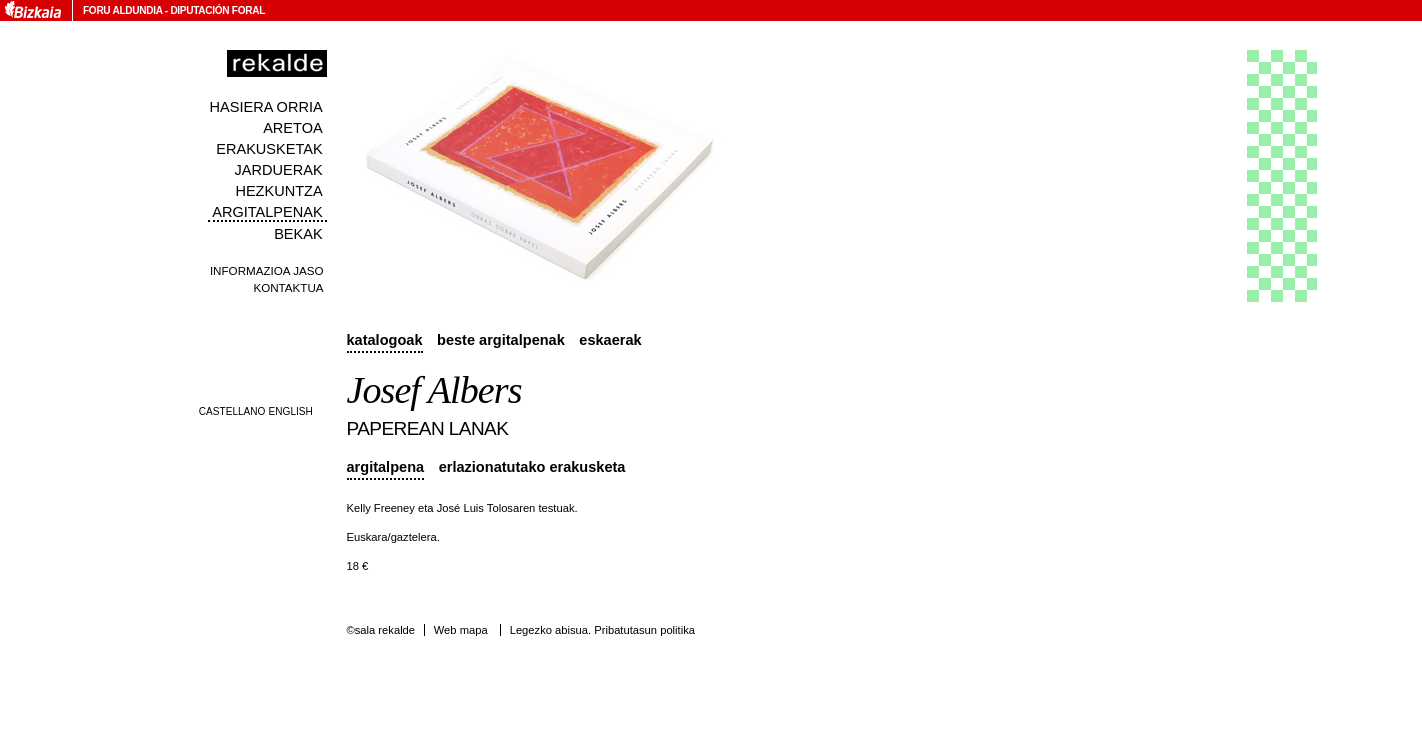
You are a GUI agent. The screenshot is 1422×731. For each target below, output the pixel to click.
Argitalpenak (267, 212)
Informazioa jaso (267, 270)
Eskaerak (610, 340)
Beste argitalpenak (501, 340)
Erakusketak (269, 149)
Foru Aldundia (122, 10)
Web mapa (461, 630)
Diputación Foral (217, 10)
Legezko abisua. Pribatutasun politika (602, 630)
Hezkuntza (278, 191)
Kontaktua (288, 287)
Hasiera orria (266, 107)
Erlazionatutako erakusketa (532, 467)
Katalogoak (385, 340)
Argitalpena (386, 467)
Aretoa (293, 128)
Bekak (298, 234)
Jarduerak (279, 170)
